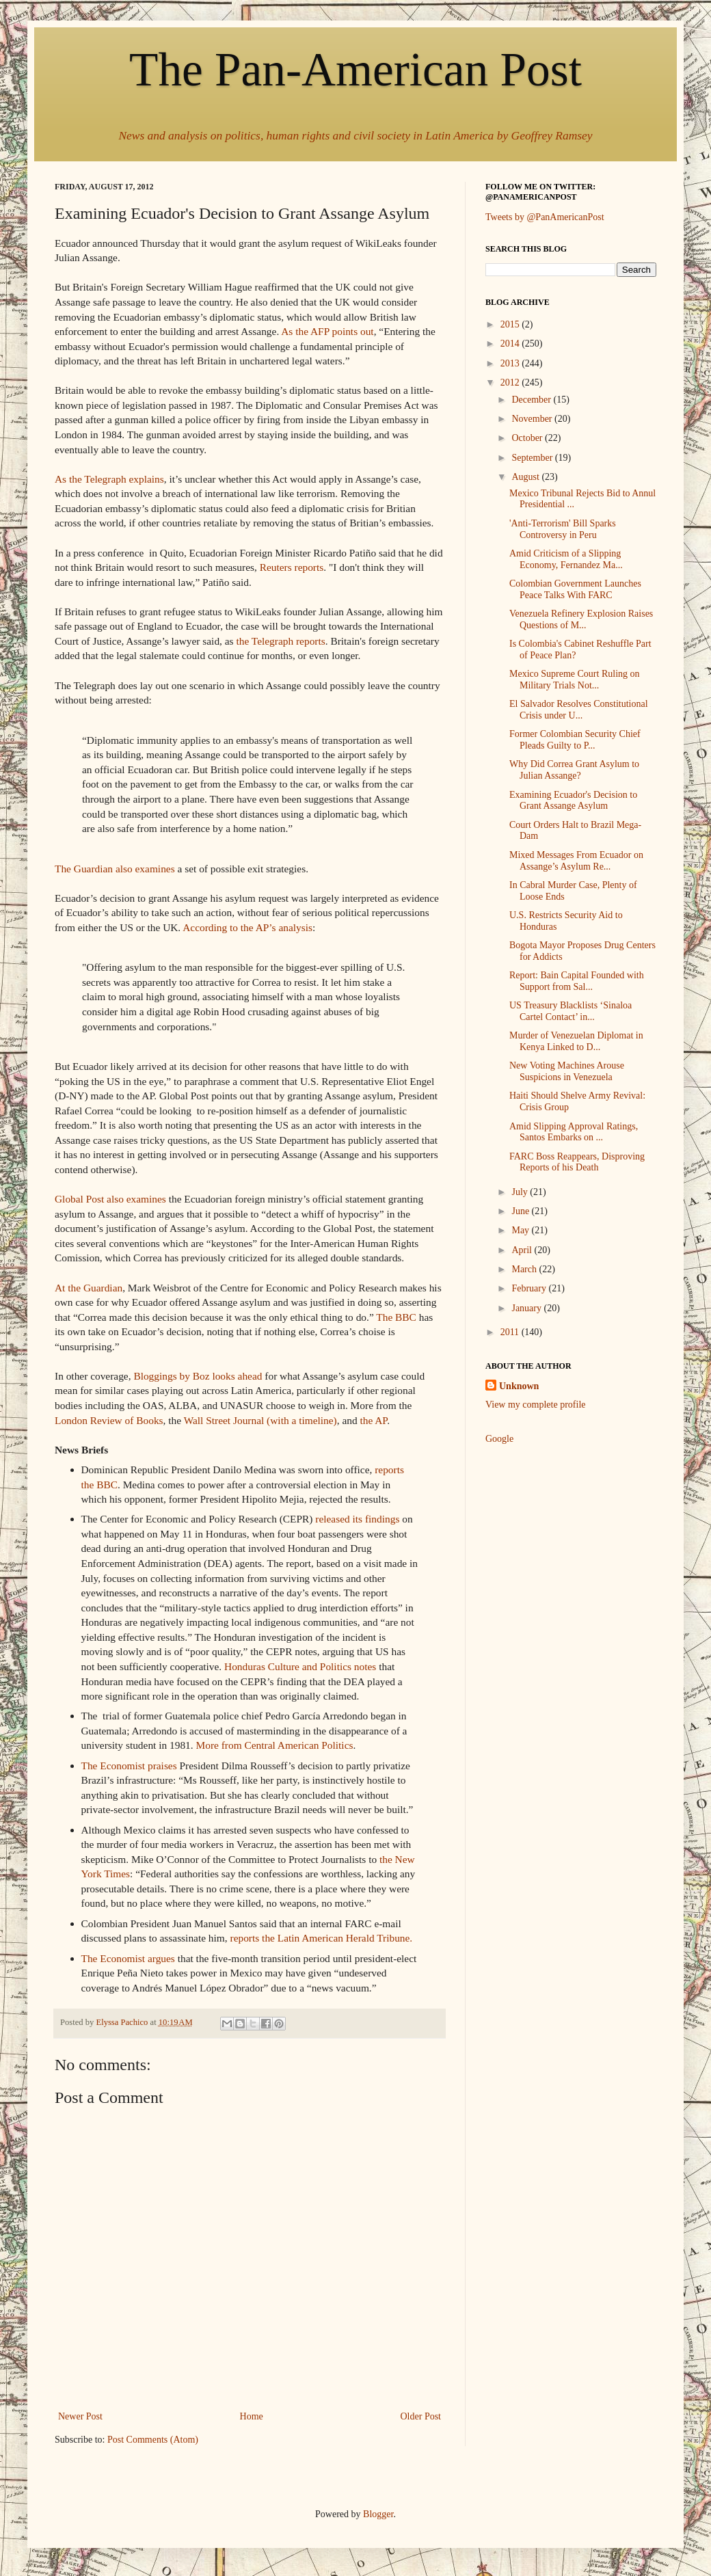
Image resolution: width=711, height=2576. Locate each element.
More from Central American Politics (274, 1745)
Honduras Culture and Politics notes (300, 1666)
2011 (511, 1332)
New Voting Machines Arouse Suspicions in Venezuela (566, 1071)
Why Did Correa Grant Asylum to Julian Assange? (574, 770)
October (528, 438)
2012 (511, 382)
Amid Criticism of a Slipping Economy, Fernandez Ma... (566, 559)
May (521, 1230)
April (522, 1250)
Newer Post (80, 2416)
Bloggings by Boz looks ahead (197, 1376)
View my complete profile (535, 1404)
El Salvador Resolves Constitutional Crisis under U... (578, 710)
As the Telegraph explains (109, 479)
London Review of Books (109, 1420)
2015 (511, 324)
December (532, 399)
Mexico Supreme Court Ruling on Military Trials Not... (574, 679)
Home (251, 2416)
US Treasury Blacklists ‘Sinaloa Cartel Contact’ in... (570, 1011)
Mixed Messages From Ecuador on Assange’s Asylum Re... (576, 861)
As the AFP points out (327, 331)
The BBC (396, 1317)
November (532, 419)
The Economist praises (129, 1765)
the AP (373, 1420)
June (521, 1211)
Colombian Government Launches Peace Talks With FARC (575, 589)
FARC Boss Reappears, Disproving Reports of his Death (577, 1162)
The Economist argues (128, 1958)
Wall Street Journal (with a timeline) (260, 1420)
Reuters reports (292, 567)
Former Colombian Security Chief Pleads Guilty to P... (575, 740)
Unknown (519, 1386)
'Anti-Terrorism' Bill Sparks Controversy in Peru (562, 529)
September (532, 458)
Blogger (378, 2514)
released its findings (357, 1519)
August (526, 477)
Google (499, 1439)
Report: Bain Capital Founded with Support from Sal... (576, 981)
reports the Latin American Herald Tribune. (321, 1938)
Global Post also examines (110, 1199)
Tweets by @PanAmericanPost (544, 217)
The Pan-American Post (355, 69)
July (520, 1192)
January (527, 1308)
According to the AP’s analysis (247, 927)
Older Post (421, 2416)
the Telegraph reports (280, 641)
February (529, 1288)
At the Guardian (88, 1287)
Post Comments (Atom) (152, 2439)
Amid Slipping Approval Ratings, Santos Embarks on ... (573, 1132)
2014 (511, 343)
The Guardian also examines (115, 868)
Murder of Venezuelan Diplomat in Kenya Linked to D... (576, 1041)
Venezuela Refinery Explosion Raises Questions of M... (581, 619)
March (525, 1269)
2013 (511, 363)
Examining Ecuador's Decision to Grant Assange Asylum (573, 800)
